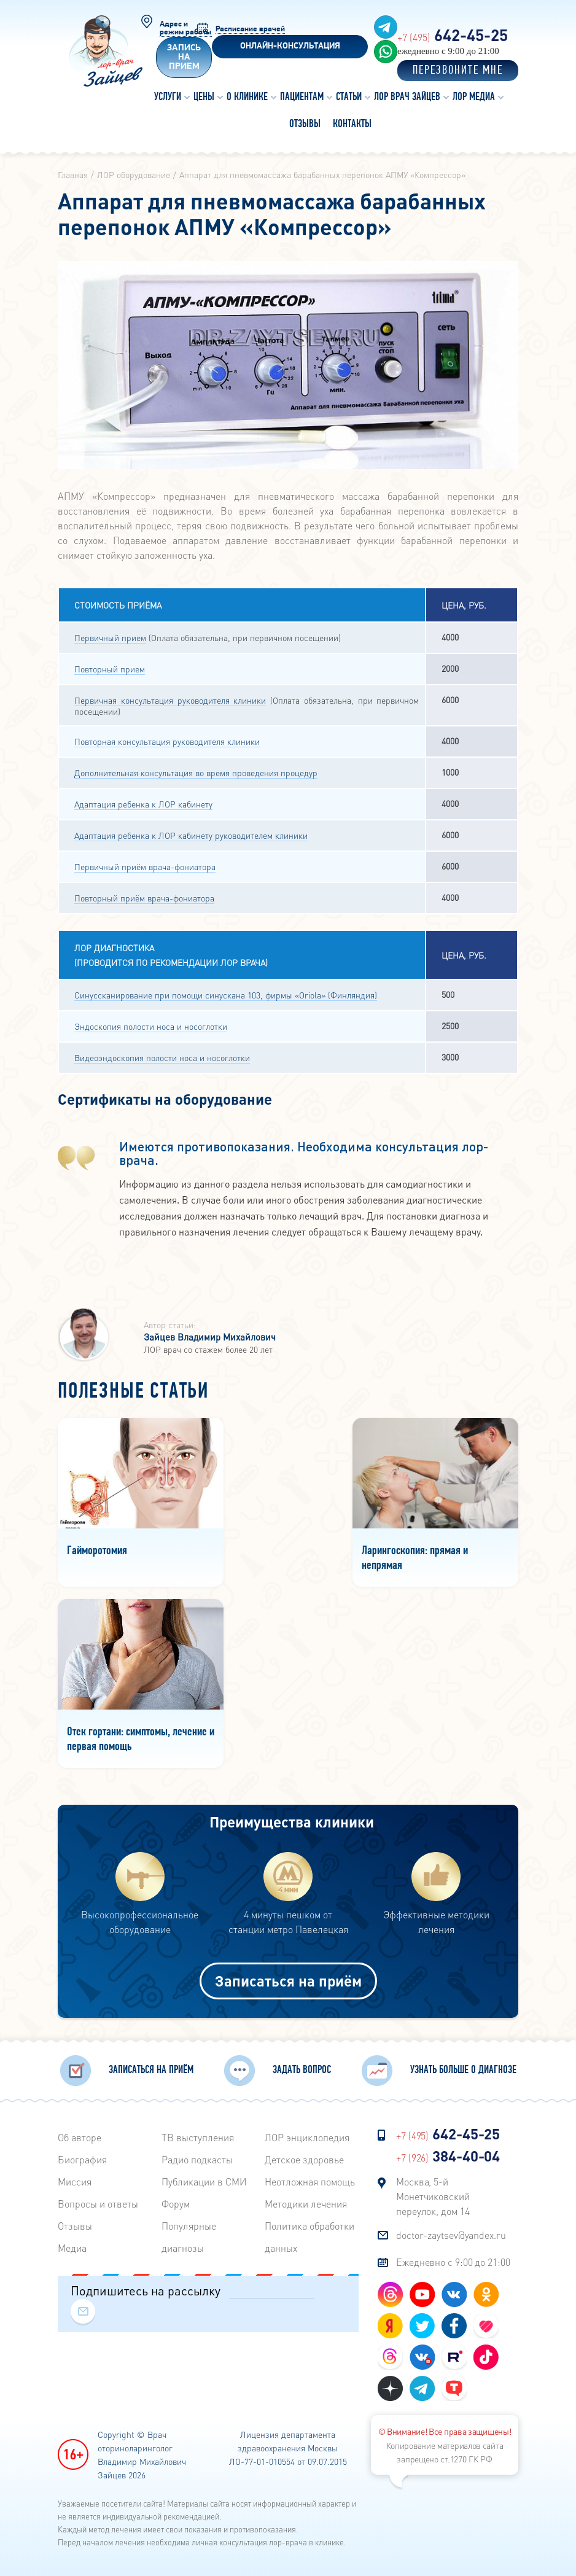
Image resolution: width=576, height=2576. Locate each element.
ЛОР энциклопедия (307, 2137)
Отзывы (75, 2225)
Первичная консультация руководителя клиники (170, 700)
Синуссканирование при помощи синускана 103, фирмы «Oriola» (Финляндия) (225, 994)
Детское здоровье (304, 2159)
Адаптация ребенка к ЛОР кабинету (143, 803)
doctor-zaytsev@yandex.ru (451, 2234)
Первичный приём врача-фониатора (145, 866)
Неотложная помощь (310, 2181)
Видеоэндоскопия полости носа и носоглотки (162, 1057)
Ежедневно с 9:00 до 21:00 (453, 2261)
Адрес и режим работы (185, 28)
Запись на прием (184, 57)
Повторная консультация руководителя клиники (167, 741)
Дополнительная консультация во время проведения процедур (195, 772)
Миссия (74, 2181)
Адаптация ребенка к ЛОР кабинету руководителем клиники (191, 835)
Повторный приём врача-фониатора (144, 897)
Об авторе (79, 2137)
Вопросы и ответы (98, 2203)
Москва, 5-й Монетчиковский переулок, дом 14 (433, 2196)
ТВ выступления (198, 2137)
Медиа (72, 2247)
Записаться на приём (288, 1980)
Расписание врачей (250, 29)
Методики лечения (306, 2203)
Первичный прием (110, 637)
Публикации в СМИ (204, 2181)
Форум (176, 2203)
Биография (82, 2159)
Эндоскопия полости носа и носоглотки (150, 1026)
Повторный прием (109, 668)
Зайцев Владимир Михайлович (210, 1336)
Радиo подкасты (197, 2159)
